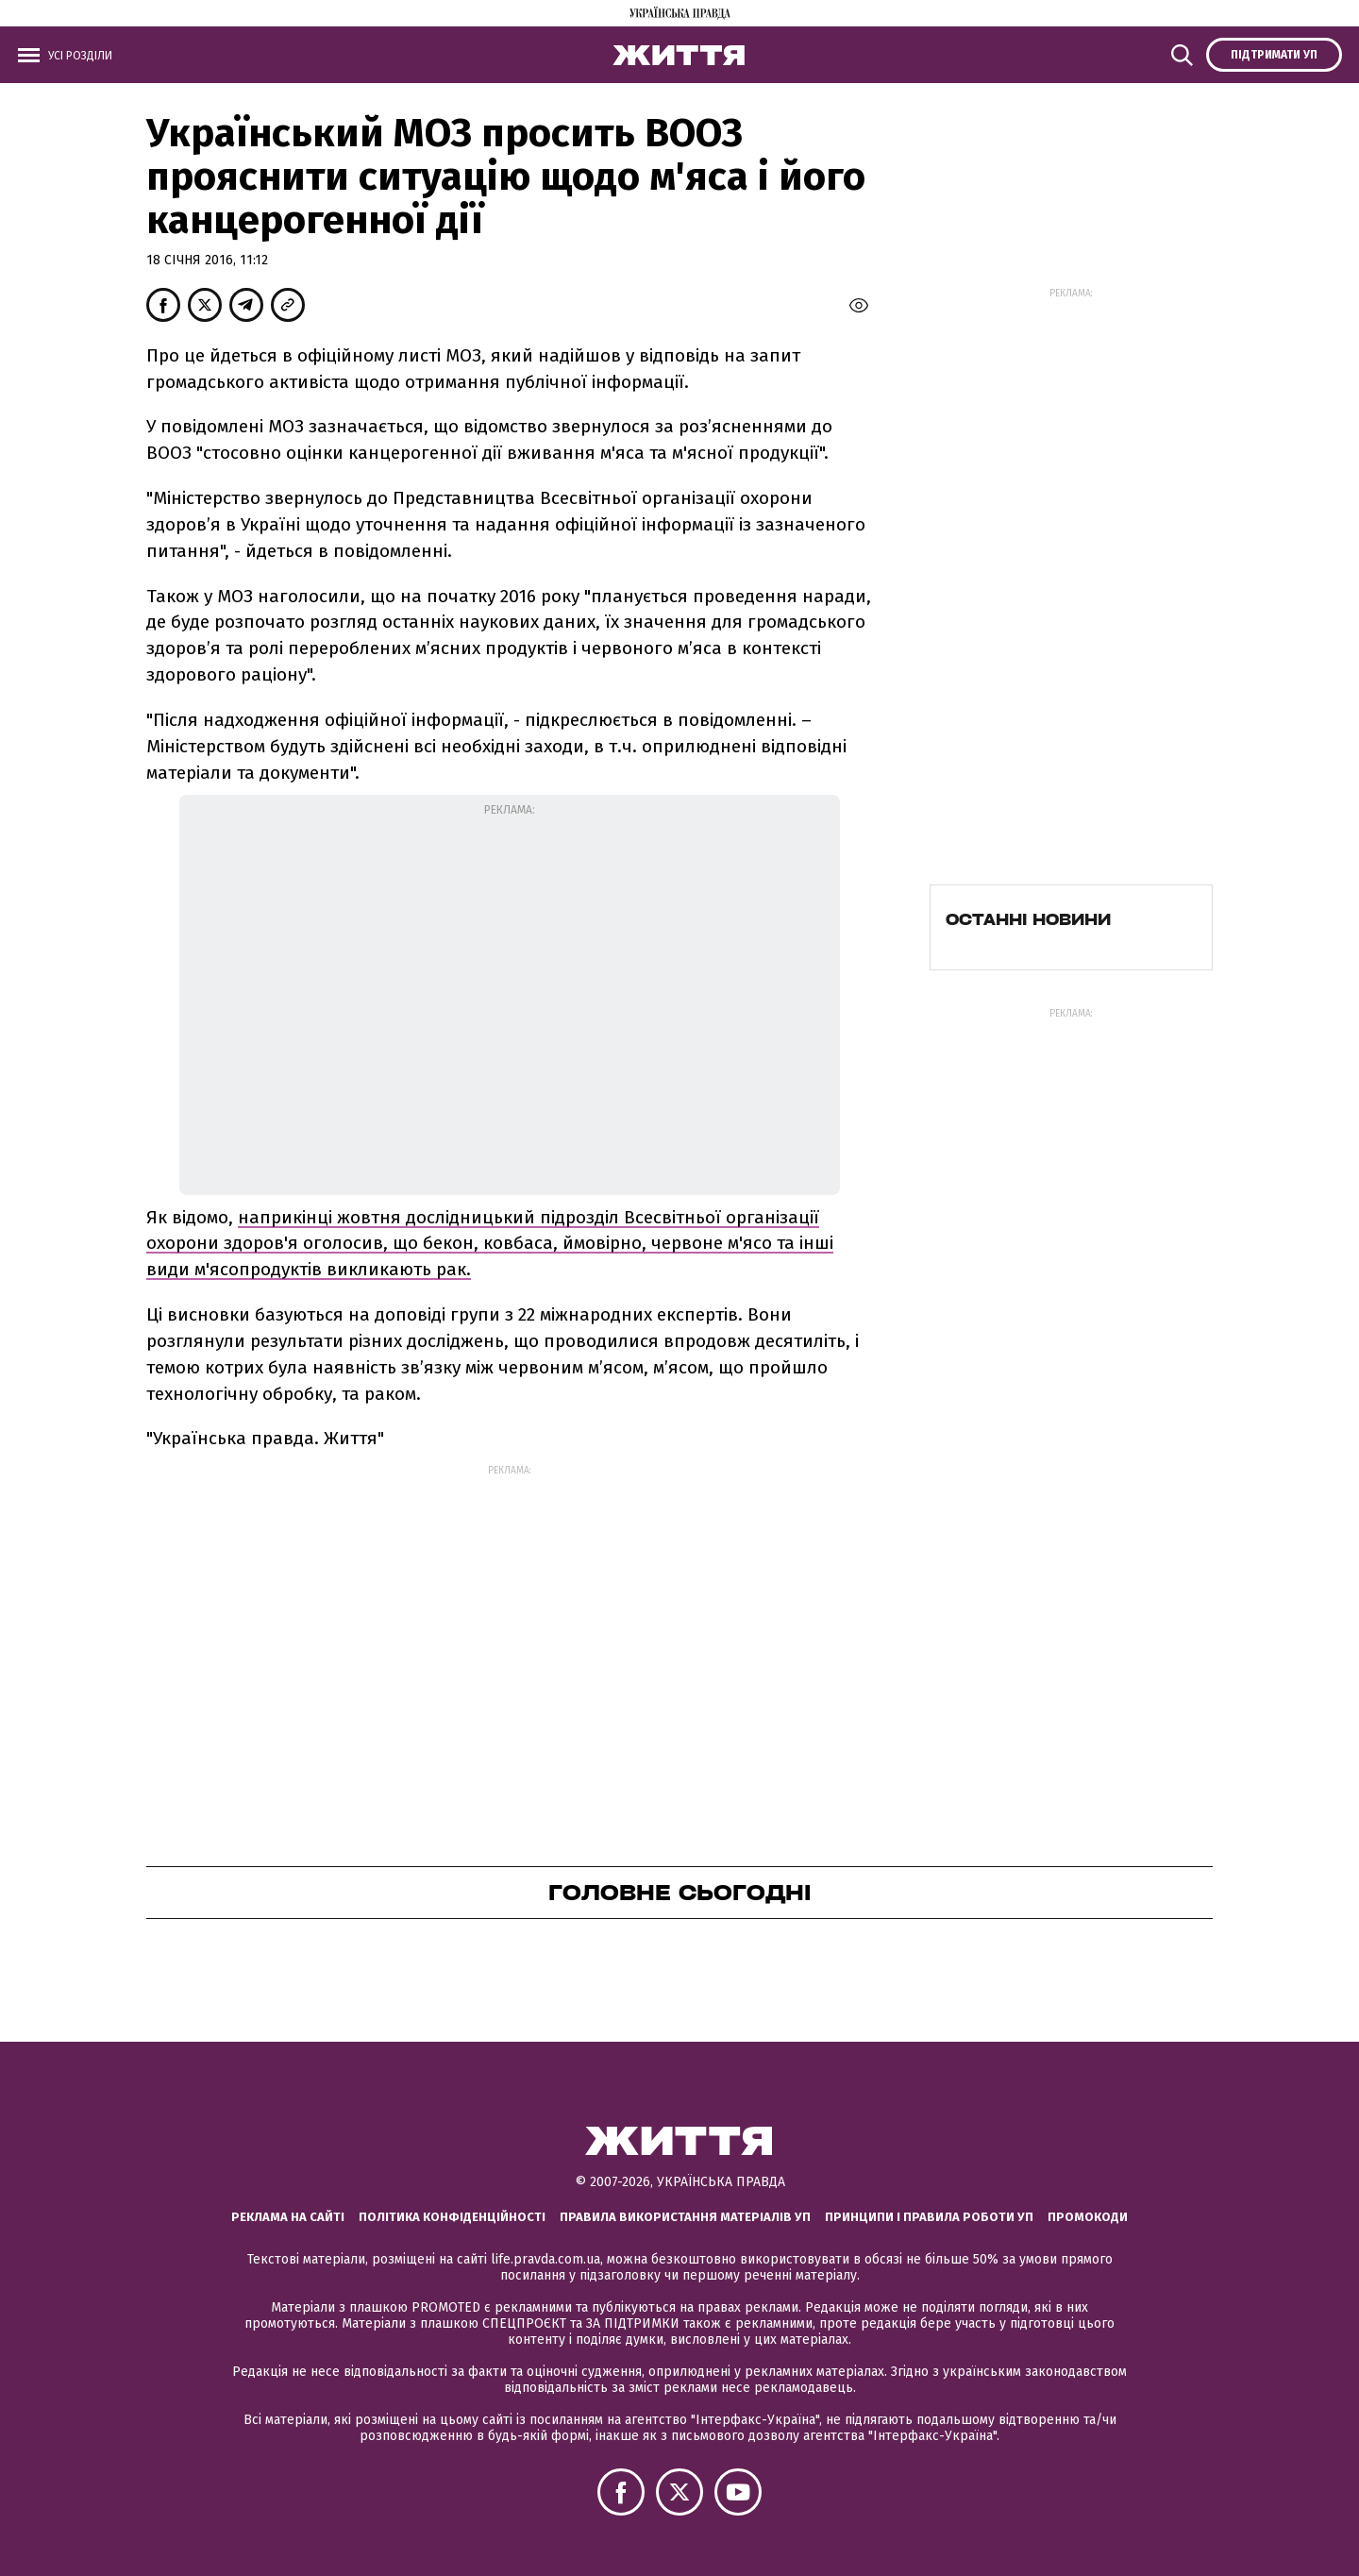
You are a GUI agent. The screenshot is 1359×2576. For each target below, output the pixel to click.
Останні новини (1028, 919)
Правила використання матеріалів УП (685, 2217)
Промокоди (1088, 2217)
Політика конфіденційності (452, 2217)
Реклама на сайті (287, 2217)
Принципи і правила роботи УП (929, 2217)
